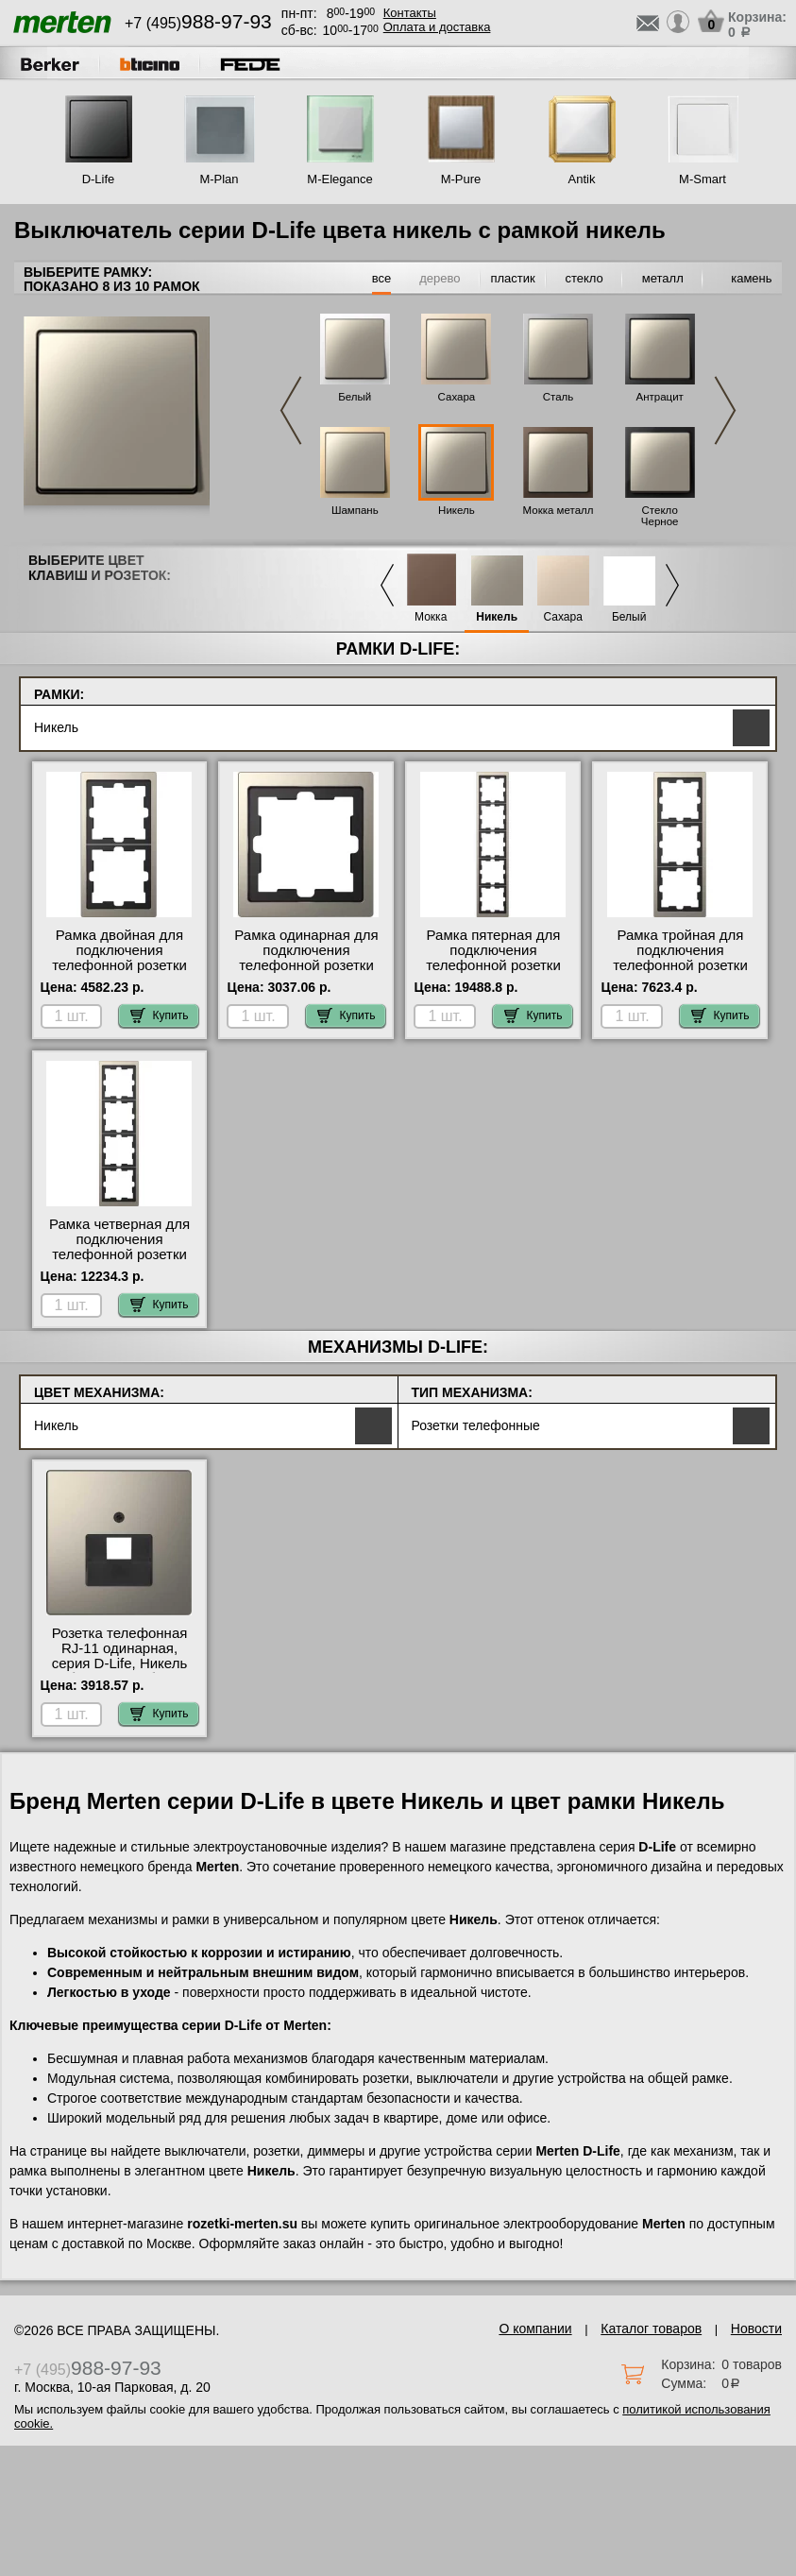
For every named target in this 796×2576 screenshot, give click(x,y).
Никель (456, 510)
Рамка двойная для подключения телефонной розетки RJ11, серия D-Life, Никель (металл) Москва (119, 973)
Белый (354, 396)
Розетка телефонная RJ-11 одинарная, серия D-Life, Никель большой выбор (120, 1656)
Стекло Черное (660, 515)
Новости (756, 2328)
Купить (159, 1015)
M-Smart (702, 179)
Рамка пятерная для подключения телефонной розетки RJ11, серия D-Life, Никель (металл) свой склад (493, 973)
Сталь (558, 396)
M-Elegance (339, 179)
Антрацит (659, 396)
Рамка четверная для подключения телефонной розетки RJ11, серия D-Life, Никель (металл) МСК (119, 1254)
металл (663, 278)
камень (751, 278)
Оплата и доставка (437, 27)
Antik (582, 179)
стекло (583, 278)
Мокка (431, 617)
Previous (290, 410)
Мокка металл (558, 510)
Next (725, 410)
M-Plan (218, 179)
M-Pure (461, 179)
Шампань (355, 510)
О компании (535, 2328)
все (382, 278)
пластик (512, 278)
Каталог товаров (651, 2328)
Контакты (409, 13)
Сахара (457, 396)
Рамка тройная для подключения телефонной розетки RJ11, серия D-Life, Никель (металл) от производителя (680, 973)
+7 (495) (198, 23)
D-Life (98, 179)
